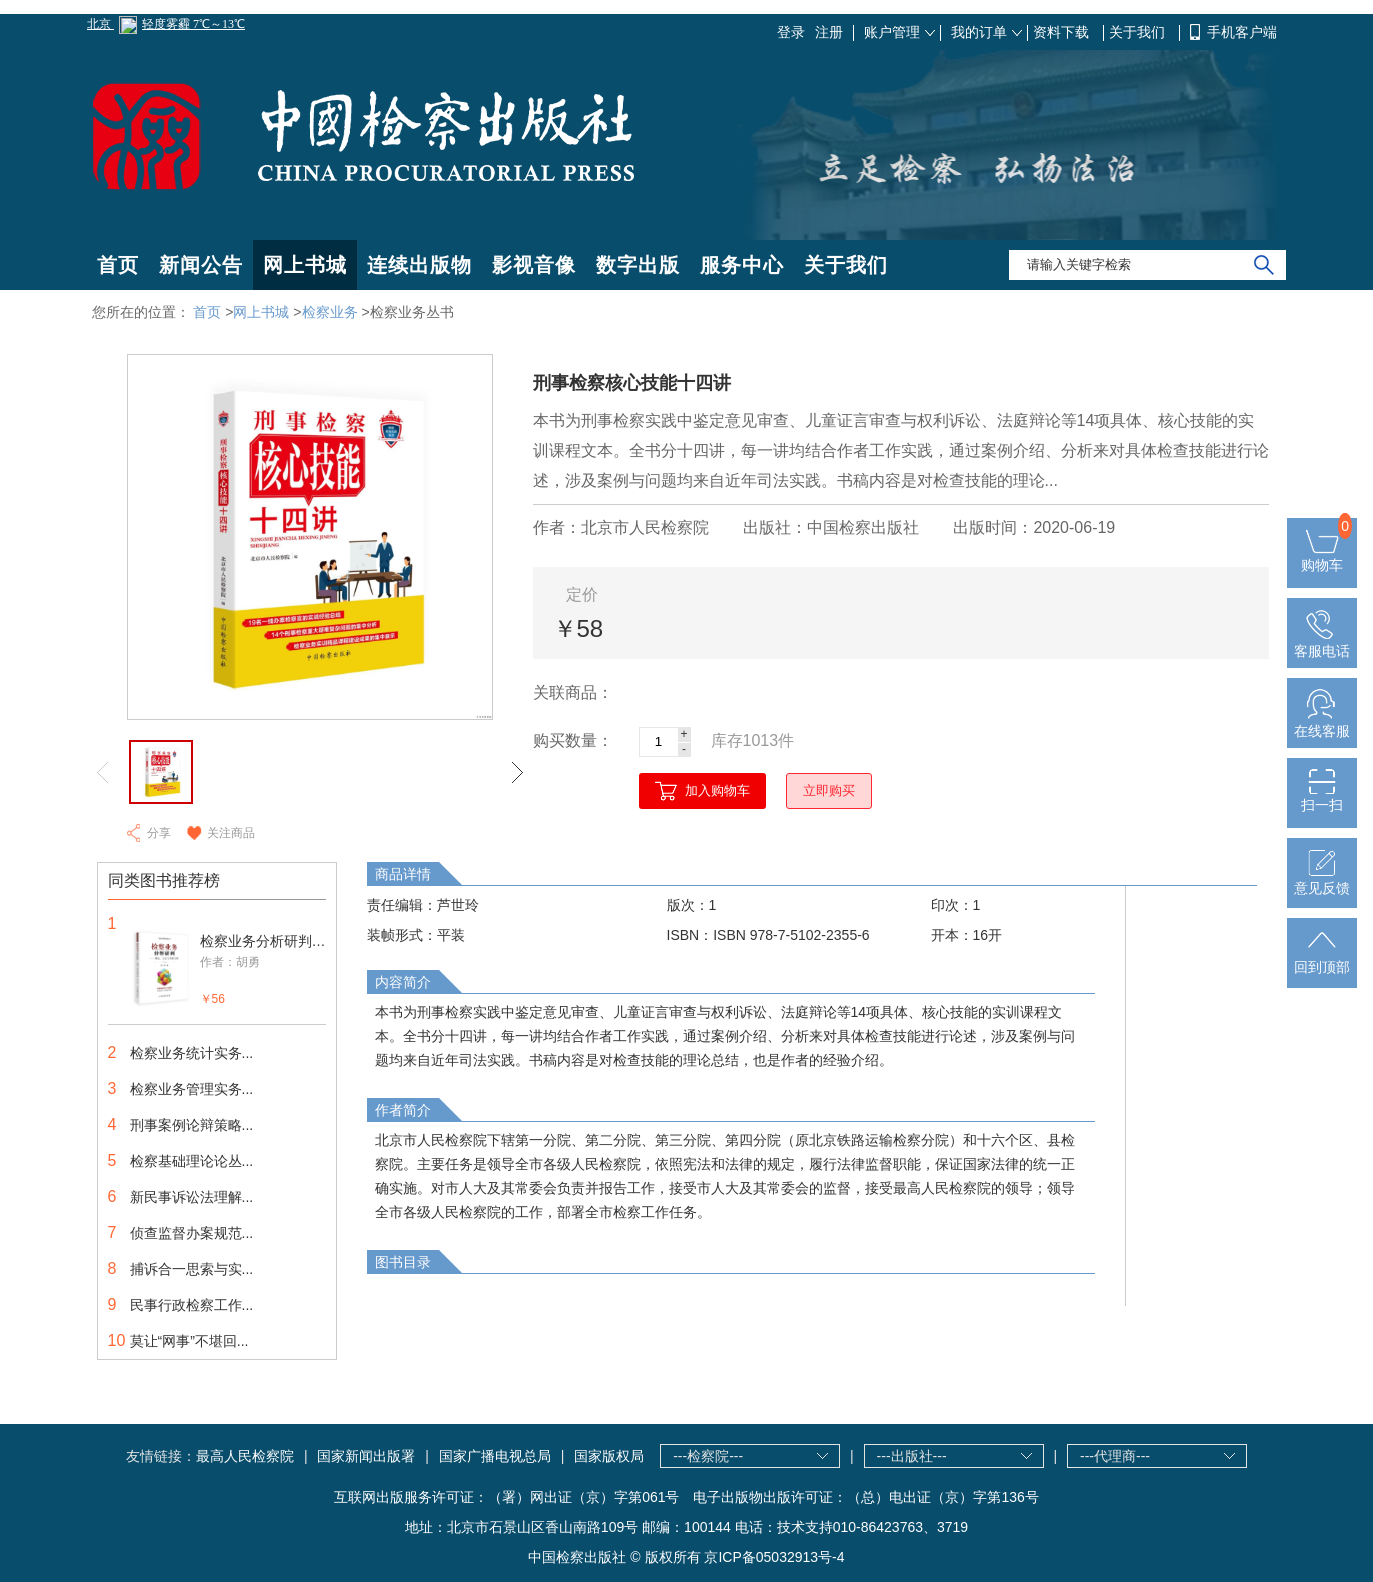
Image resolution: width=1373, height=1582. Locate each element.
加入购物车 (717, 790)
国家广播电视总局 (495, 1456)
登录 (791, 32)
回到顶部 (1322, 959)
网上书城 (305, 265)
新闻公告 (201, 265)
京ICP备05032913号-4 (774, 1557)
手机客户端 (1242, 32)
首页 (118, 265)
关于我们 (1139, 32)
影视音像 (534, 265)
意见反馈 (1322, 880)
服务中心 (742, 265)
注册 (829, 32)
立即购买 (829, 790)
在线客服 (1322, 723)
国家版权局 (609, 1456)
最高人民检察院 (245, 1456)
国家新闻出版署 (366, 1456)
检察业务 (330, 312)
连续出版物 (419, 265)
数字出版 (638, 265)
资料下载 (1063, 32)
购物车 (1322, 557)
